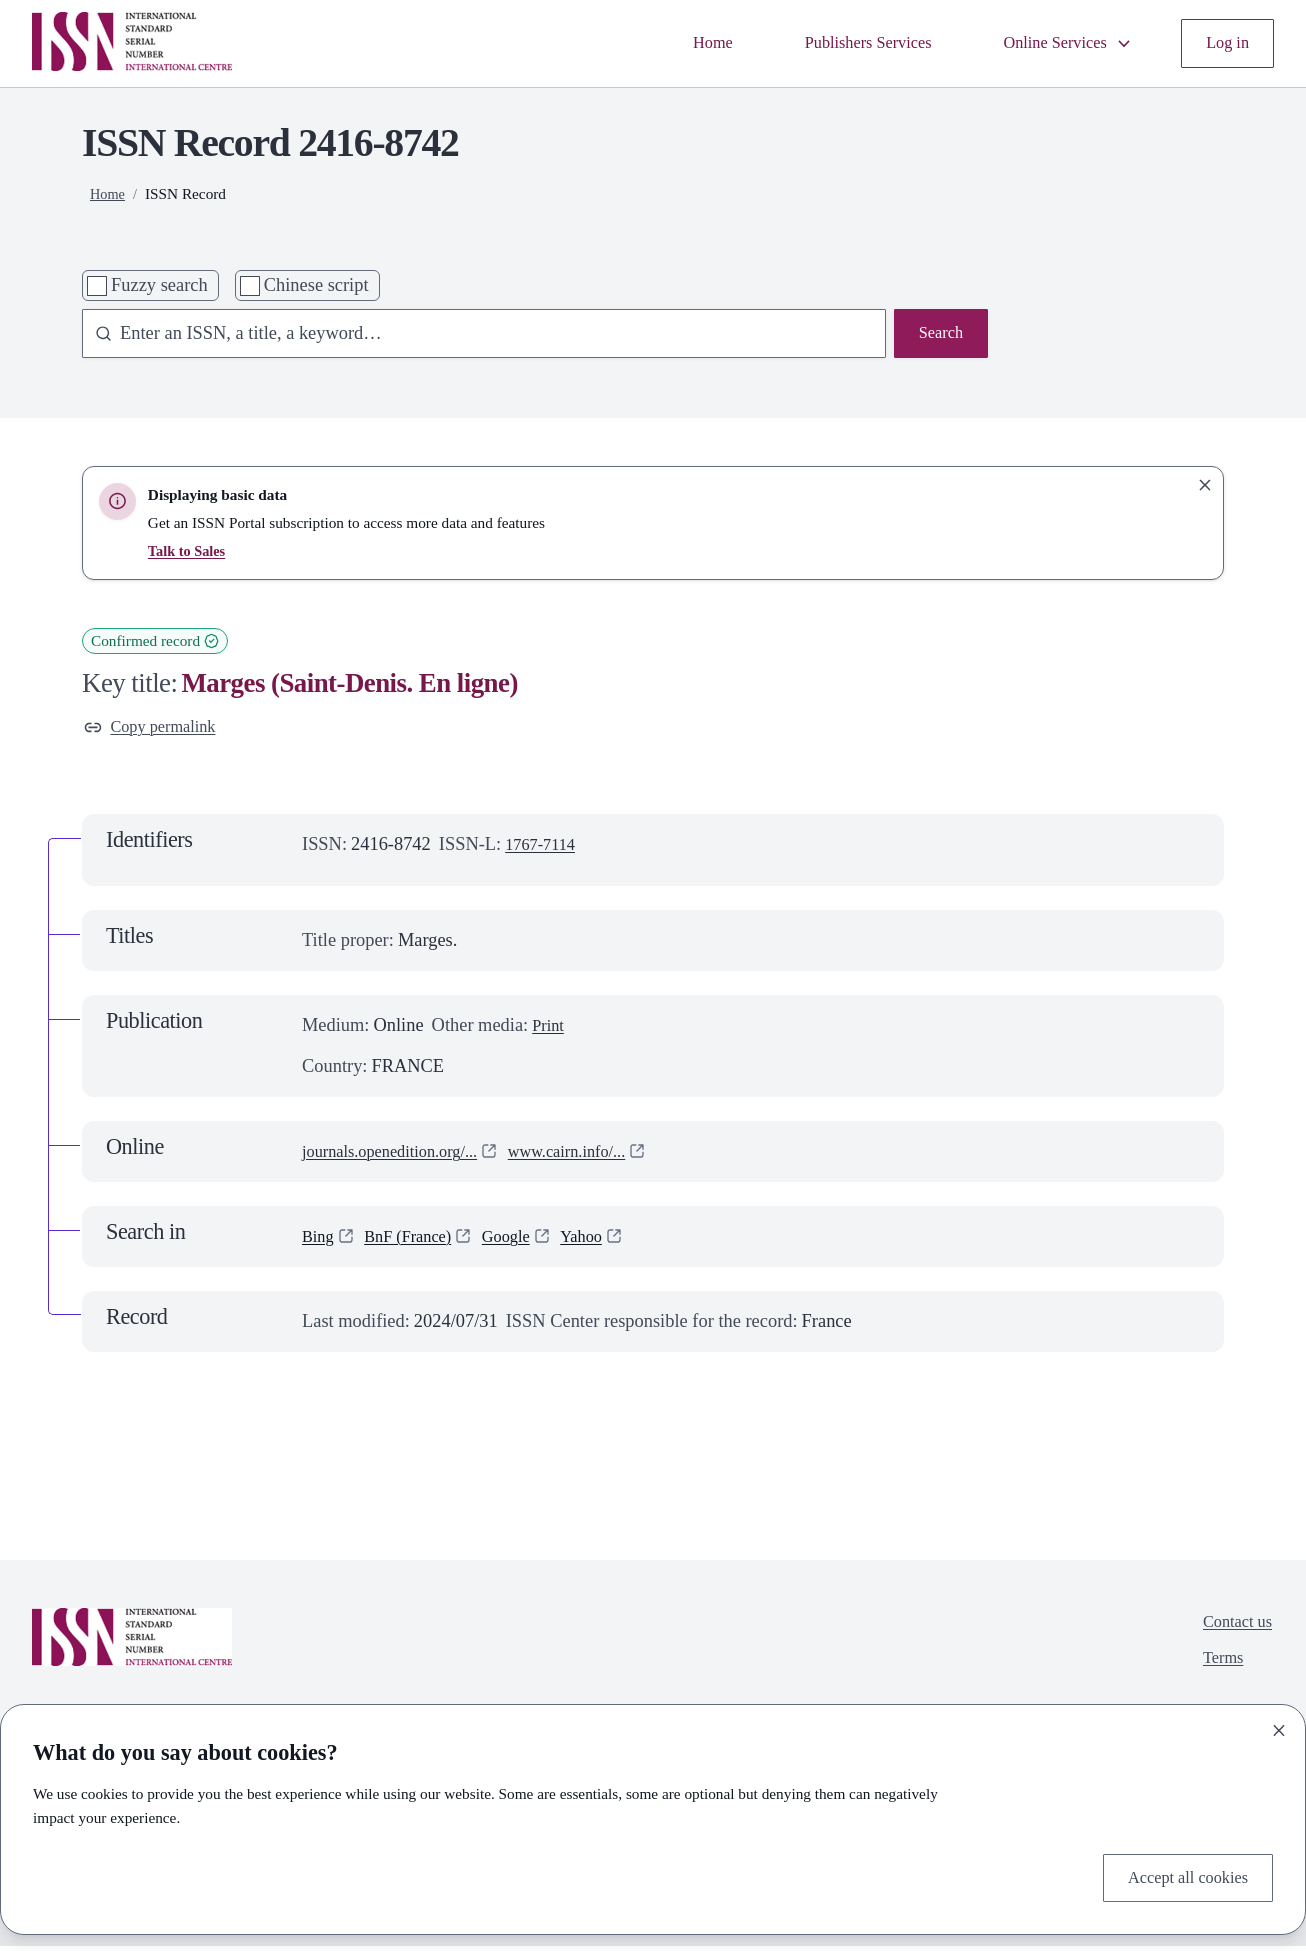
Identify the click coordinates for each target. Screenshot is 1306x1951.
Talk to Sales (189, 550)
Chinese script (316, 285)
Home (673, 43)
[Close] (1279, 1726)
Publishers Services (840, 43)
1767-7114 (544, 848)
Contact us (1233, 1628)
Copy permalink (157, 729)
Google (525, 1240)
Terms (1217, 1669)
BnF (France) (417, 1240)
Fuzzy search (159, 285)
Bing (320, 1240)
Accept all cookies (1180, 1875)
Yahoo (605, 1240)
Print (550, 1030)
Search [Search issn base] (938, 335)
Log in (1224, 43)
